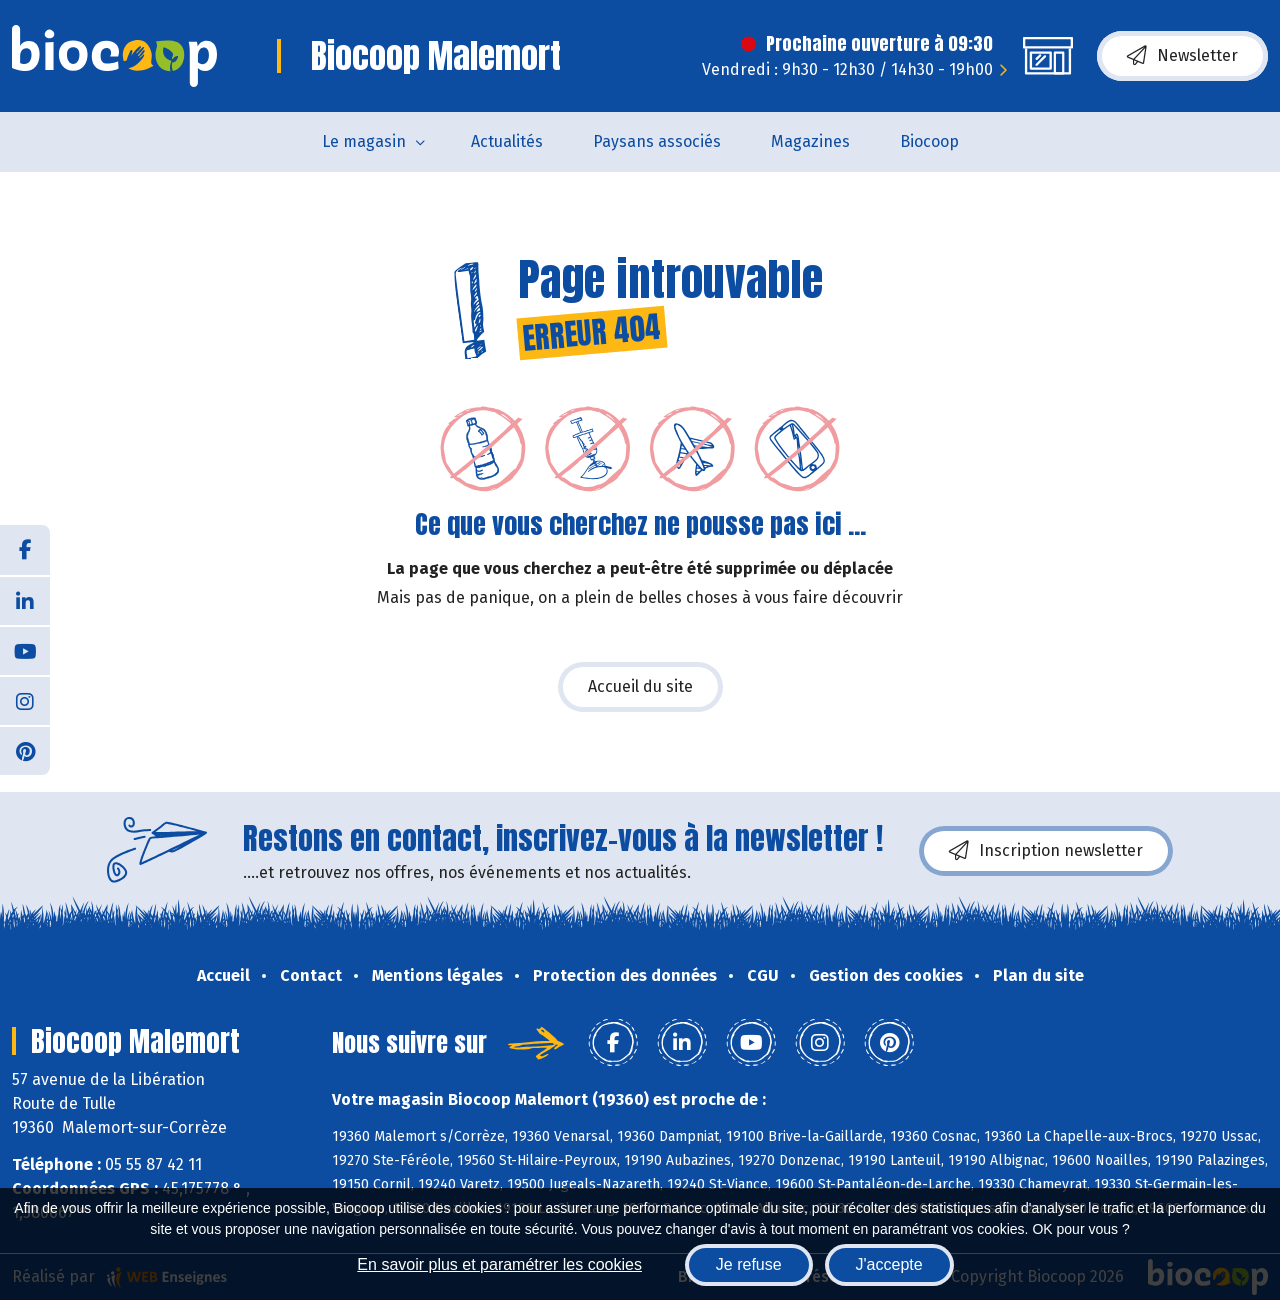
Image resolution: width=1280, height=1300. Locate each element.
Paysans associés (657, 141)
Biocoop (929, 141)
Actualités (507, 141)
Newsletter (1182, 56)
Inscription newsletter (1046, 851)
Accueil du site (640, 686)
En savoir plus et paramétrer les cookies (499, 1264)
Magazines (810, 141)
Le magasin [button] (364, 141)
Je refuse (749, 1264)
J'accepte (889, 1264)
